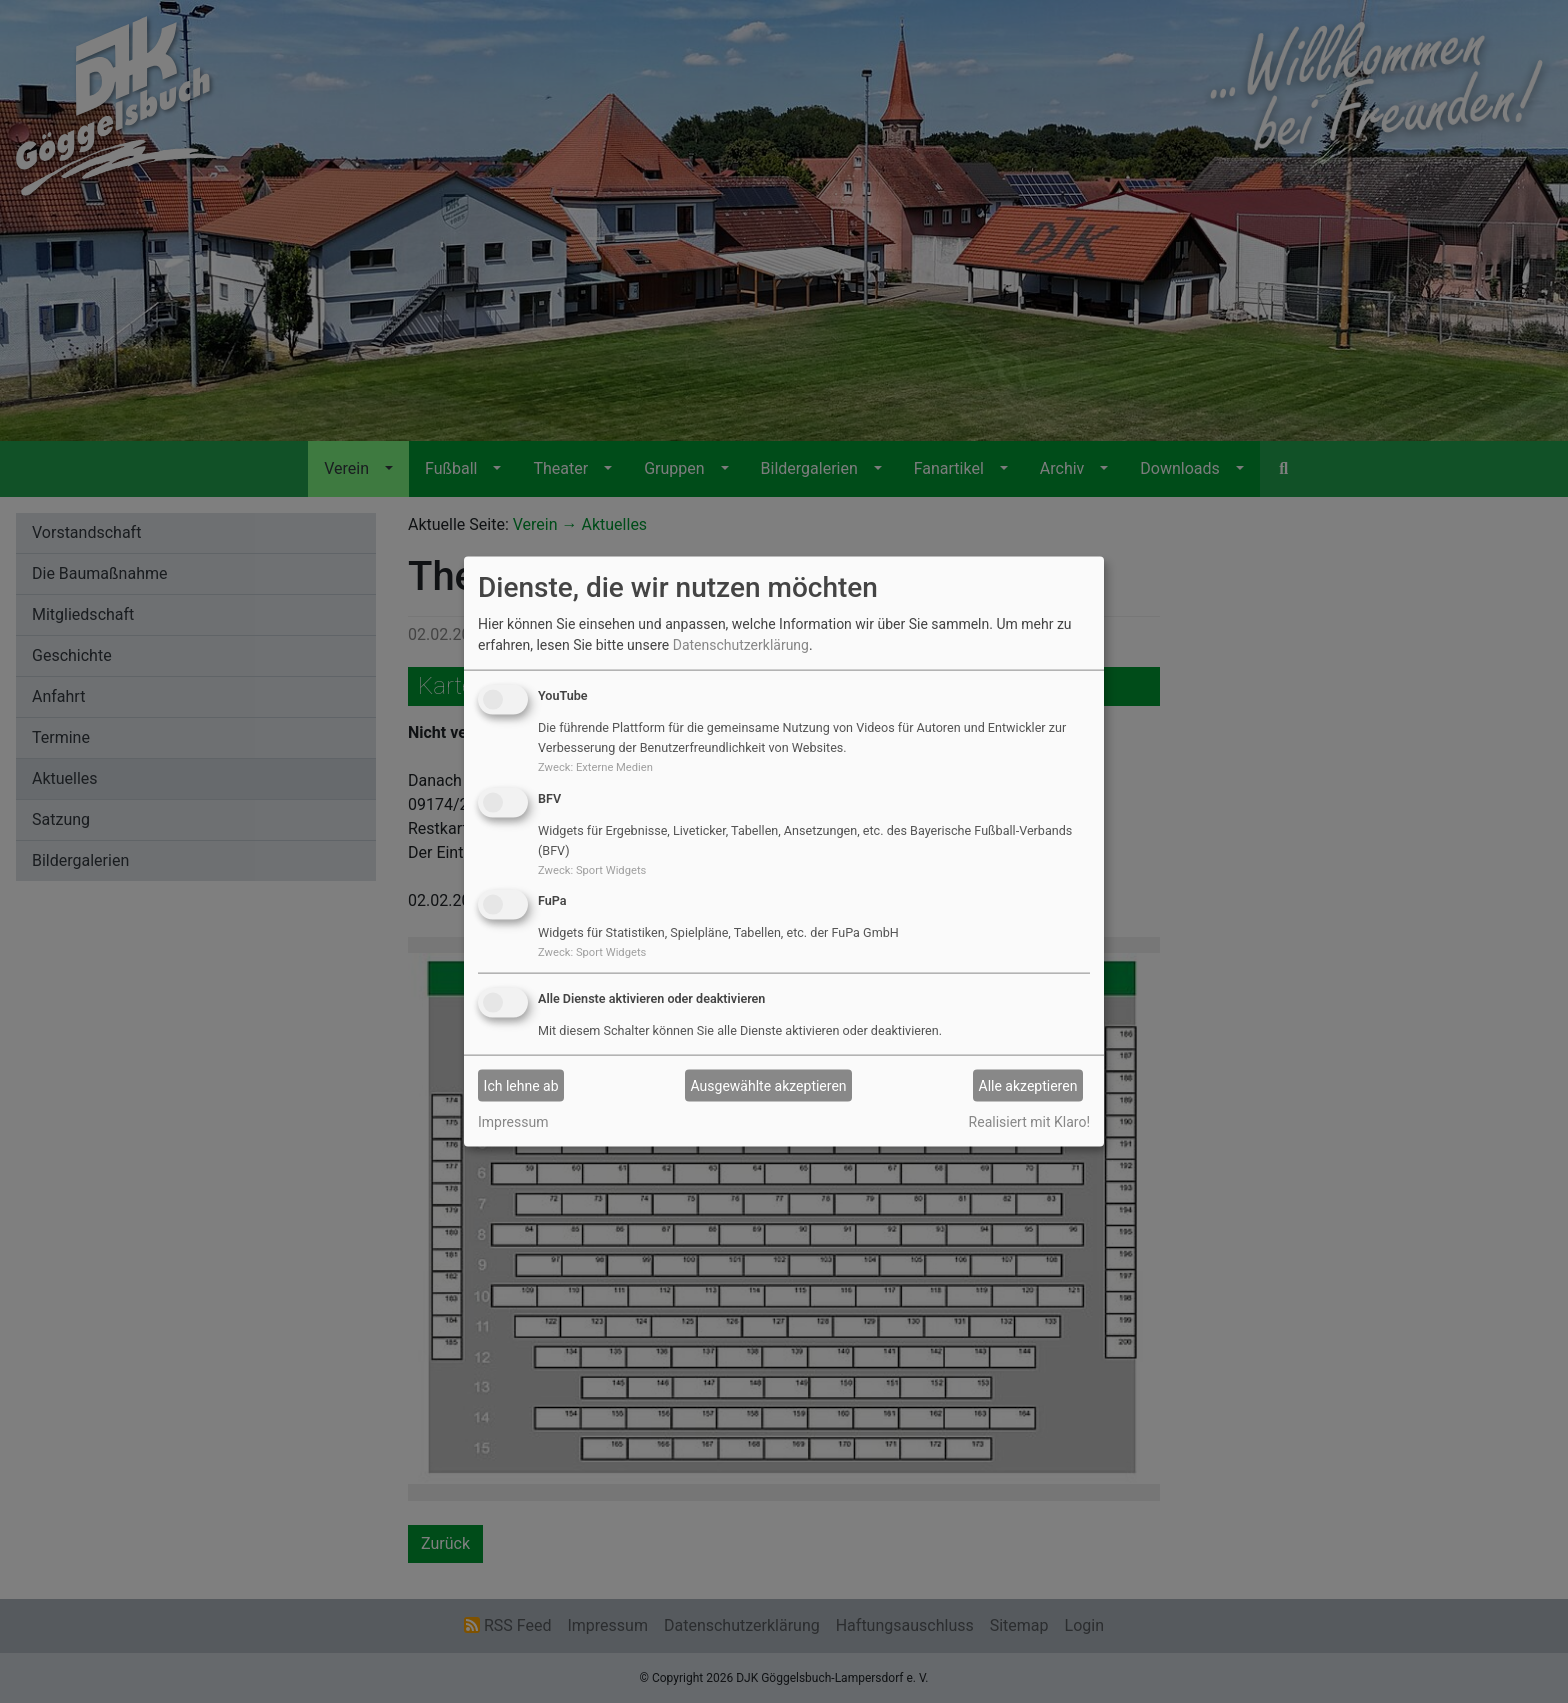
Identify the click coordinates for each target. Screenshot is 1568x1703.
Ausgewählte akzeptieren (769, 1085)
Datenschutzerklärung (741, 645)
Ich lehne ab (521, 1085)
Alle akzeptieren (1028, 1085)
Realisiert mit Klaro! (1029, 1122)
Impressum (513, 1122)
